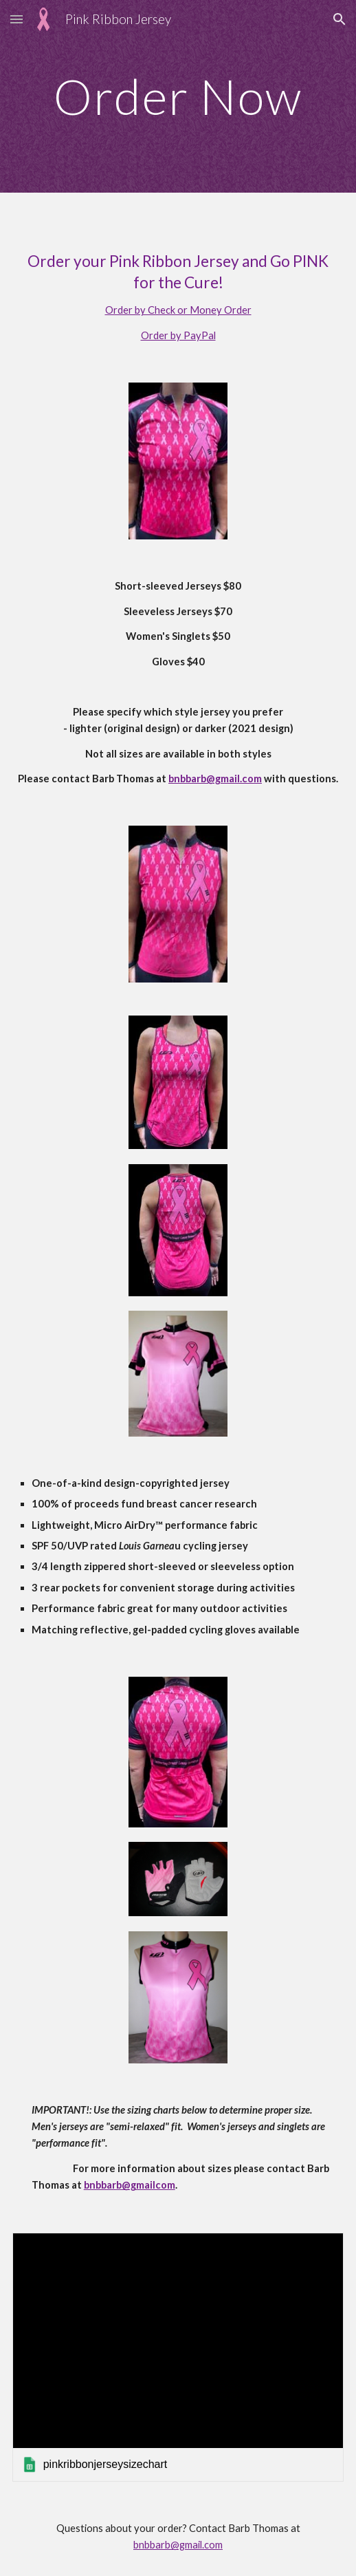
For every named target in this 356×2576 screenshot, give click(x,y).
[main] (178, 97)
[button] (16, 19)
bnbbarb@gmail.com (178, 2545)
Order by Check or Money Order (178, 310)
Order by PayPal (178, 335)
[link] (178, 2357)
